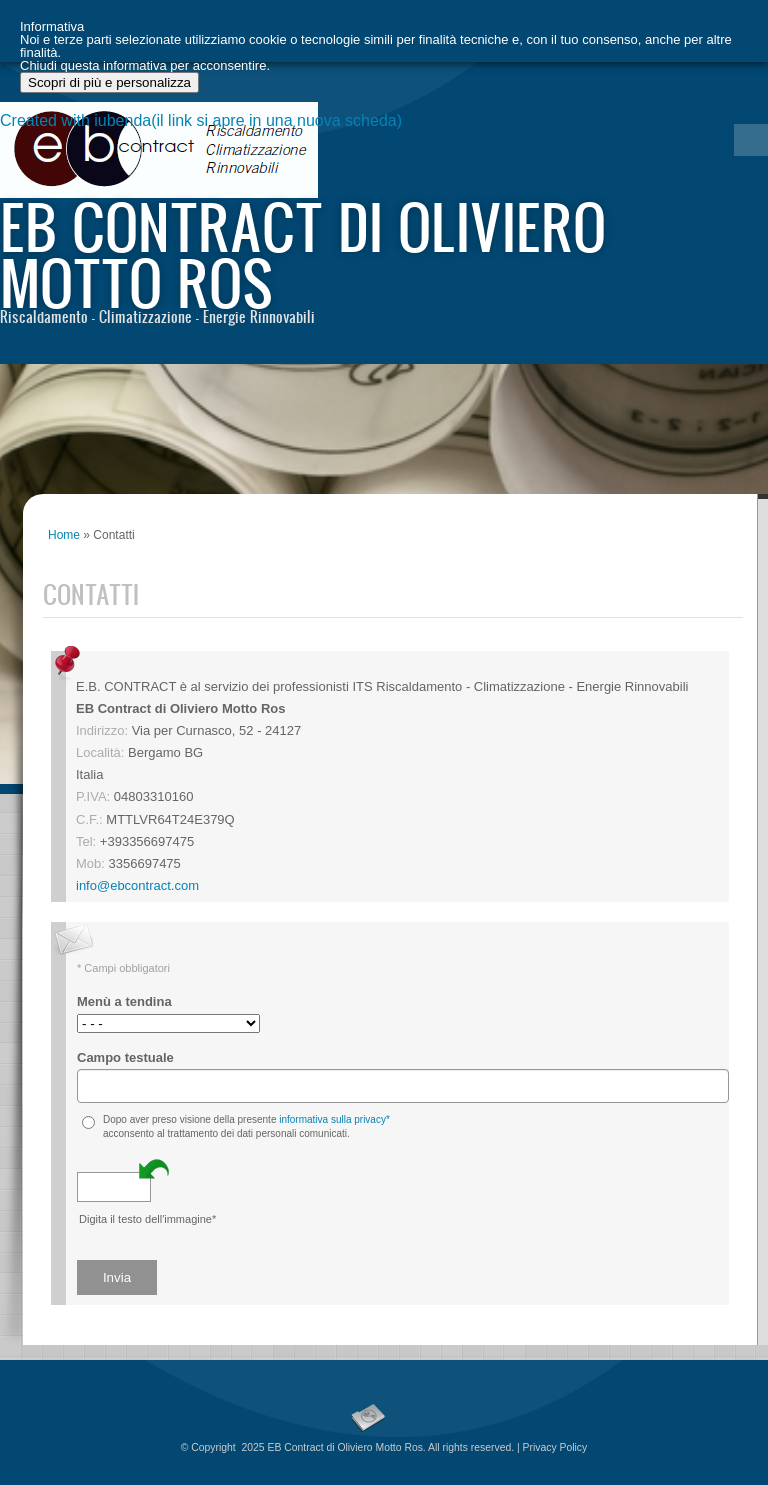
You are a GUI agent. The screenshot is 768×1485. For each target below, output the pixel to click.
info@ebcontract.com (137, 885)
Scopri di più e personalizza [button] (109, 1438)
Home (64, 535)
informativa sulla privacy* (334, 1119)
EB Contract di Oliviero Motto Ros (303, 253)
